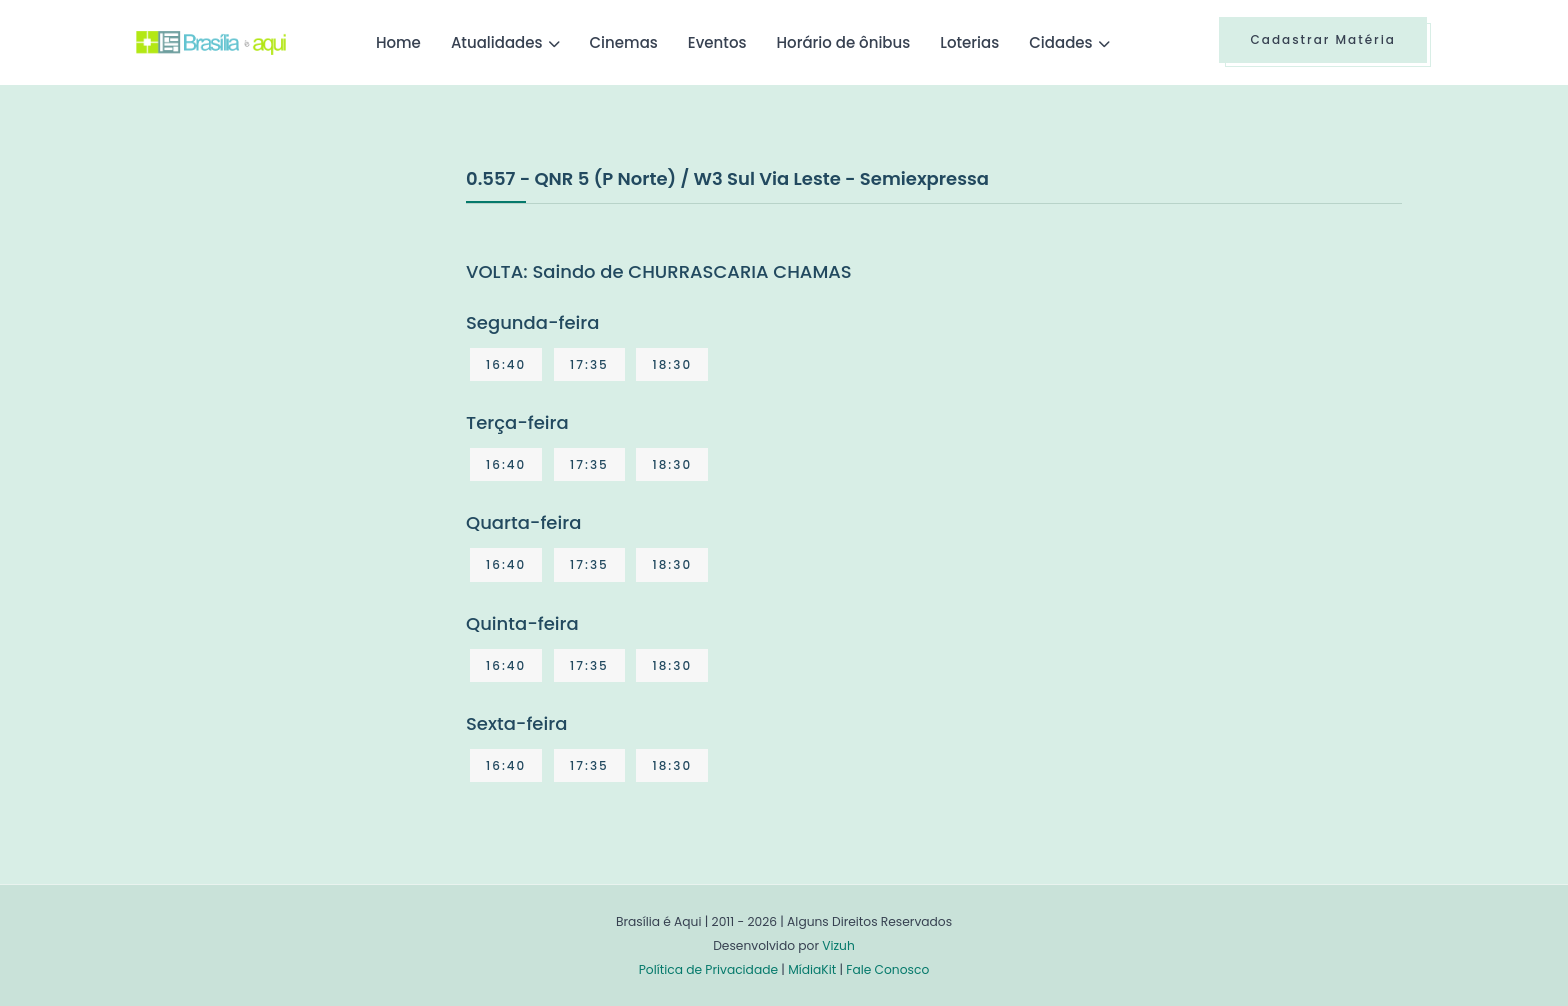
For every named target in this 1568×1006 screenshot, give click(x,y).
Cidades (1060, 42)
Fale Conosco (887, 969)
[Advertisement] (286, 314)
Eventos (717, 42)
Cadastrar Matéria (1323, 39)
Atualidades (497, 42)
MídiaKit (812, 969)
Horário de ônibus (843, 42)
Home (398, 42)
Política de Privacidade (708, 969)
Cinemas (624, 42)
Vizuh (838, 945)
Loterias (969, 42)
